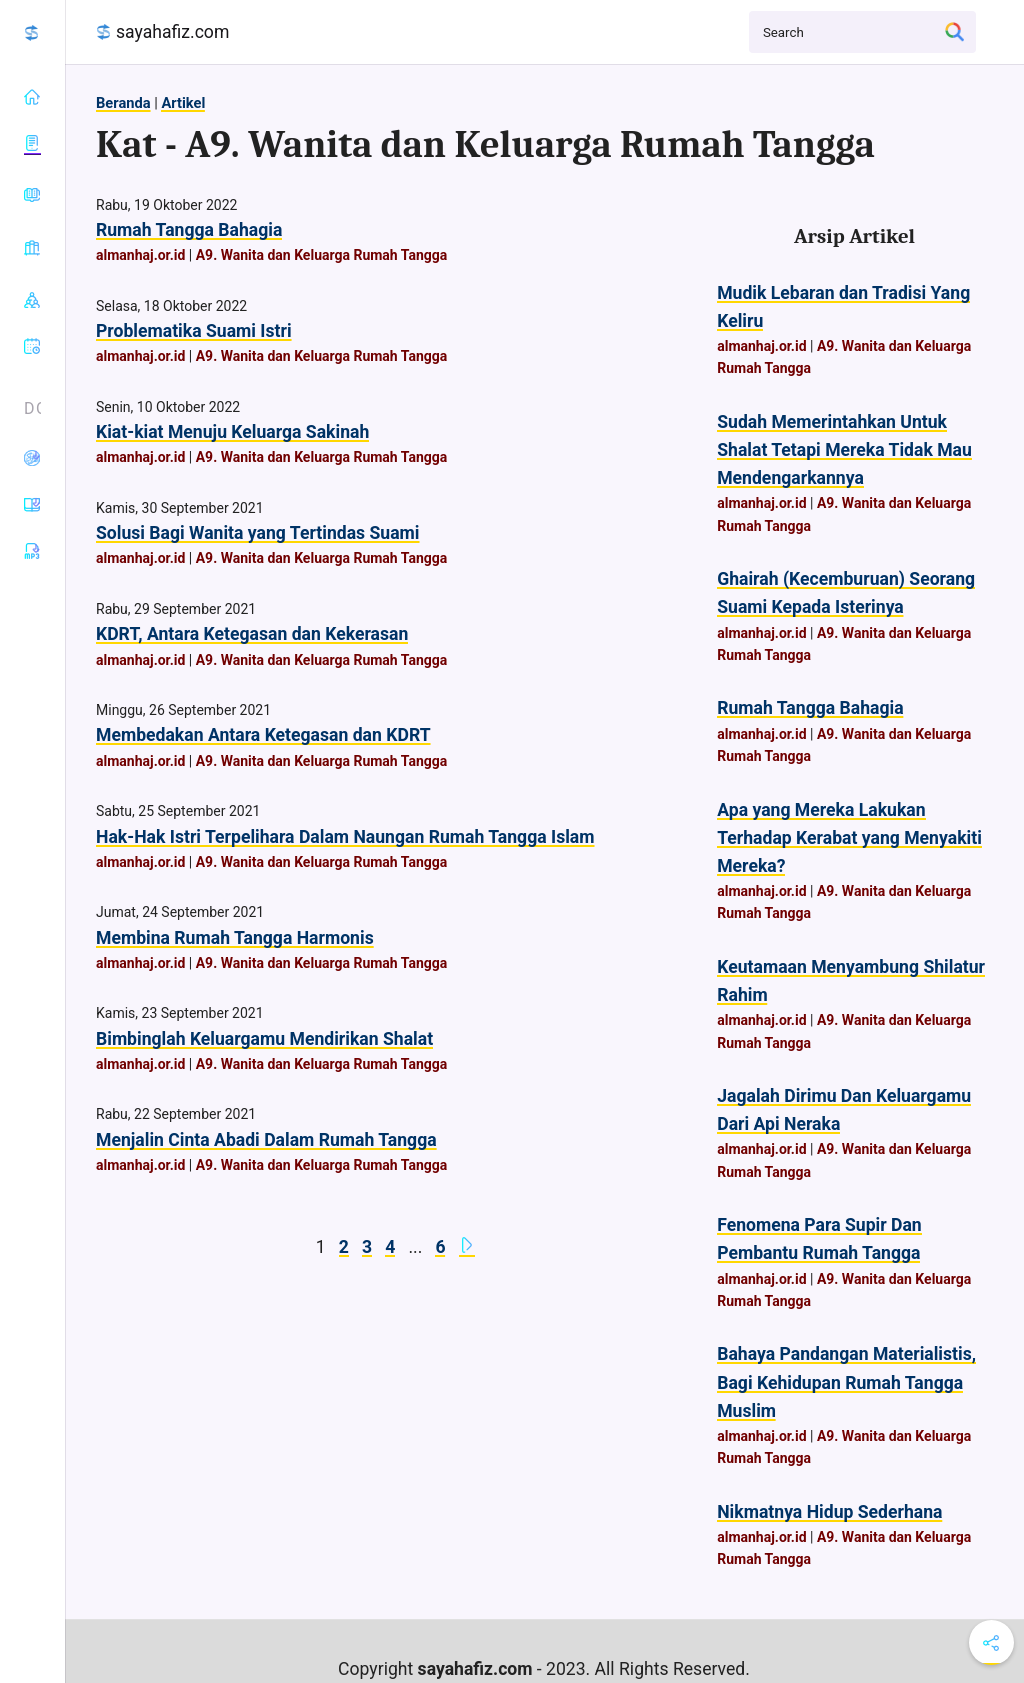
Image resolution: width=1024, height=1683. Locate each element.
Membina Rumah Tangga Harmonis (235, 938)
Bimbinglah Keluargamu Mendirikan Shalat (264, 1039)
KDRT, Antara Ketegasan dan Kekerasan (252, 634)
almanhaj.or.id (140, 255)
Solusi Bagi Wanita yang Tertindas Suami (258, 533)
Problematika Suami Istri (194, 331)
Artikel (183, 103)
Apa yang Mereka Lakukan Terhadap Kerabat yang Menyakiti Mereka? (849, 838)
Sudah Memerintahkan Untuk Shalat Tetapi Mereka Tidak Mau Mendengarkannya (844, 450)
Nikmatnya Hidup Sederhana (829, 1512)
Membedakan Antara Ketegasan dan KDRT (263, 735)
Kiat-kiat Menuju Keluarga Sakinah (232, 432)
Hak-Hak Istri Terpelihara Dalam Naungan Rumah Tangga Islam (345, 837)
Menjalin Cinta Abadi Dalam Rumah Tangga (266, 1140)
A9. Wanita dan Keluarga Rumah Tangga (322, 255)
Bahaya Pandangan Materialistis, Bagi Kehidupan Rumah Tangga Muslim (846, 1382)
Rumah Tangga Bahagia (189, 230)
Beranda (123, 103)
